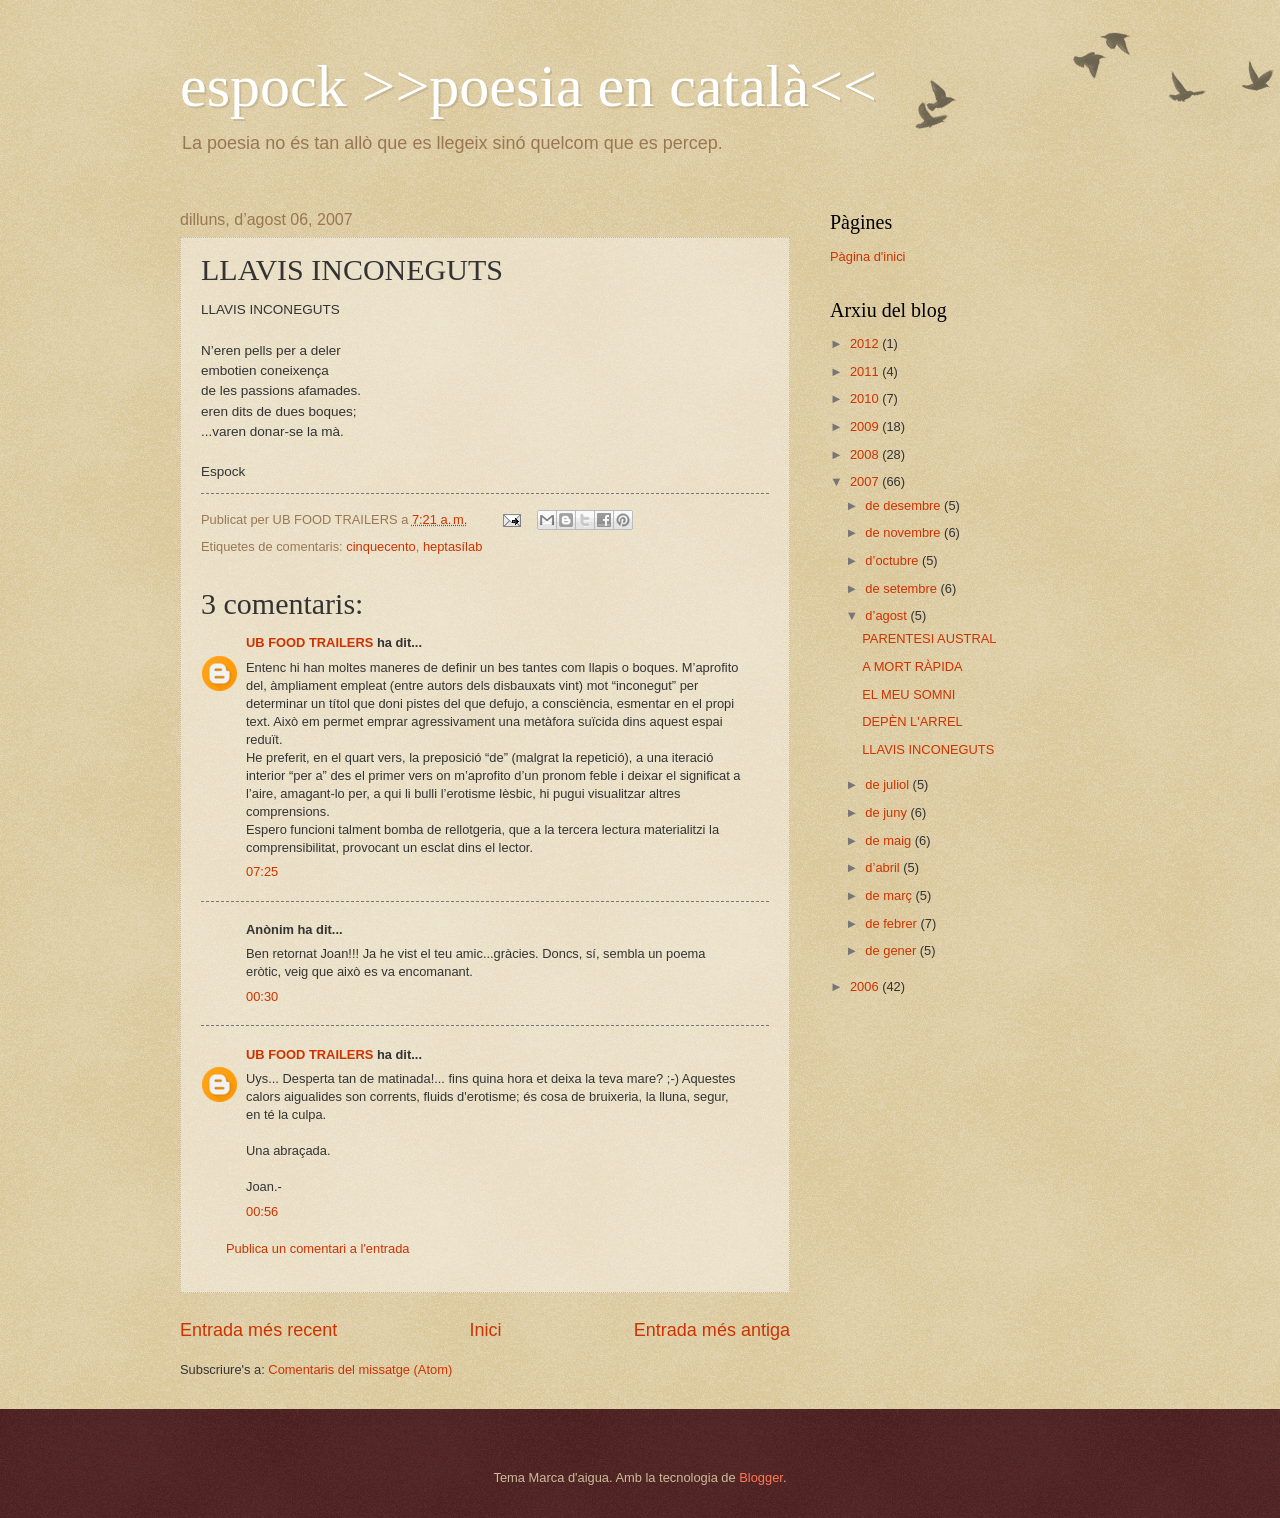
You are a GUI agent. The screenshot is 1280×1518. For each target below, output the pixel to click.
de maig (889, 840)
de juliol (888, 784)
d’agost (887, 615)
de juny (887, 812)
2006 (866, 986)
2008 (866, 454)
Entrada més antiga (712, 1330)
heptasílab (452, 546)
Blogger (761, 1477)
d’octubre (893, 560)
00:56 (262, 1211)
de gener (892, 950)
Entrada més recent (258, 1330)
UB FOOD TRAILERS (309, 642)
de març (890, 895)
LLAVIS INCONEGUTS (928, 749)
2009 (866, 426)
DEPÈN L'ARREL (912, 721)
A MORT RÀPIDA (912, 666)
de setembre (902, 588)
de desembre (904, 505)
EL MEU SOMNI (908, 694)
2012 (866, 343)
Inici (485, 1330)
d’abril (884, 867)
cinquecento (380, 546)
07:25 (262, 871)
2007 (866, 481)
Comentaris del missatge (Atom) (360, 1369)
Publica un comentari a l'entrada (318, 1248)
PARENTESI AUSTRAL (929, 638)
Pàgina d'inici (867, 256)
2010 (866, 398)
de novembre (904, 532)
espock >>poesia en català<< (528, 86)
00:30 (262, 996)
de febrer (892, 923)
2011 (866, 371)
